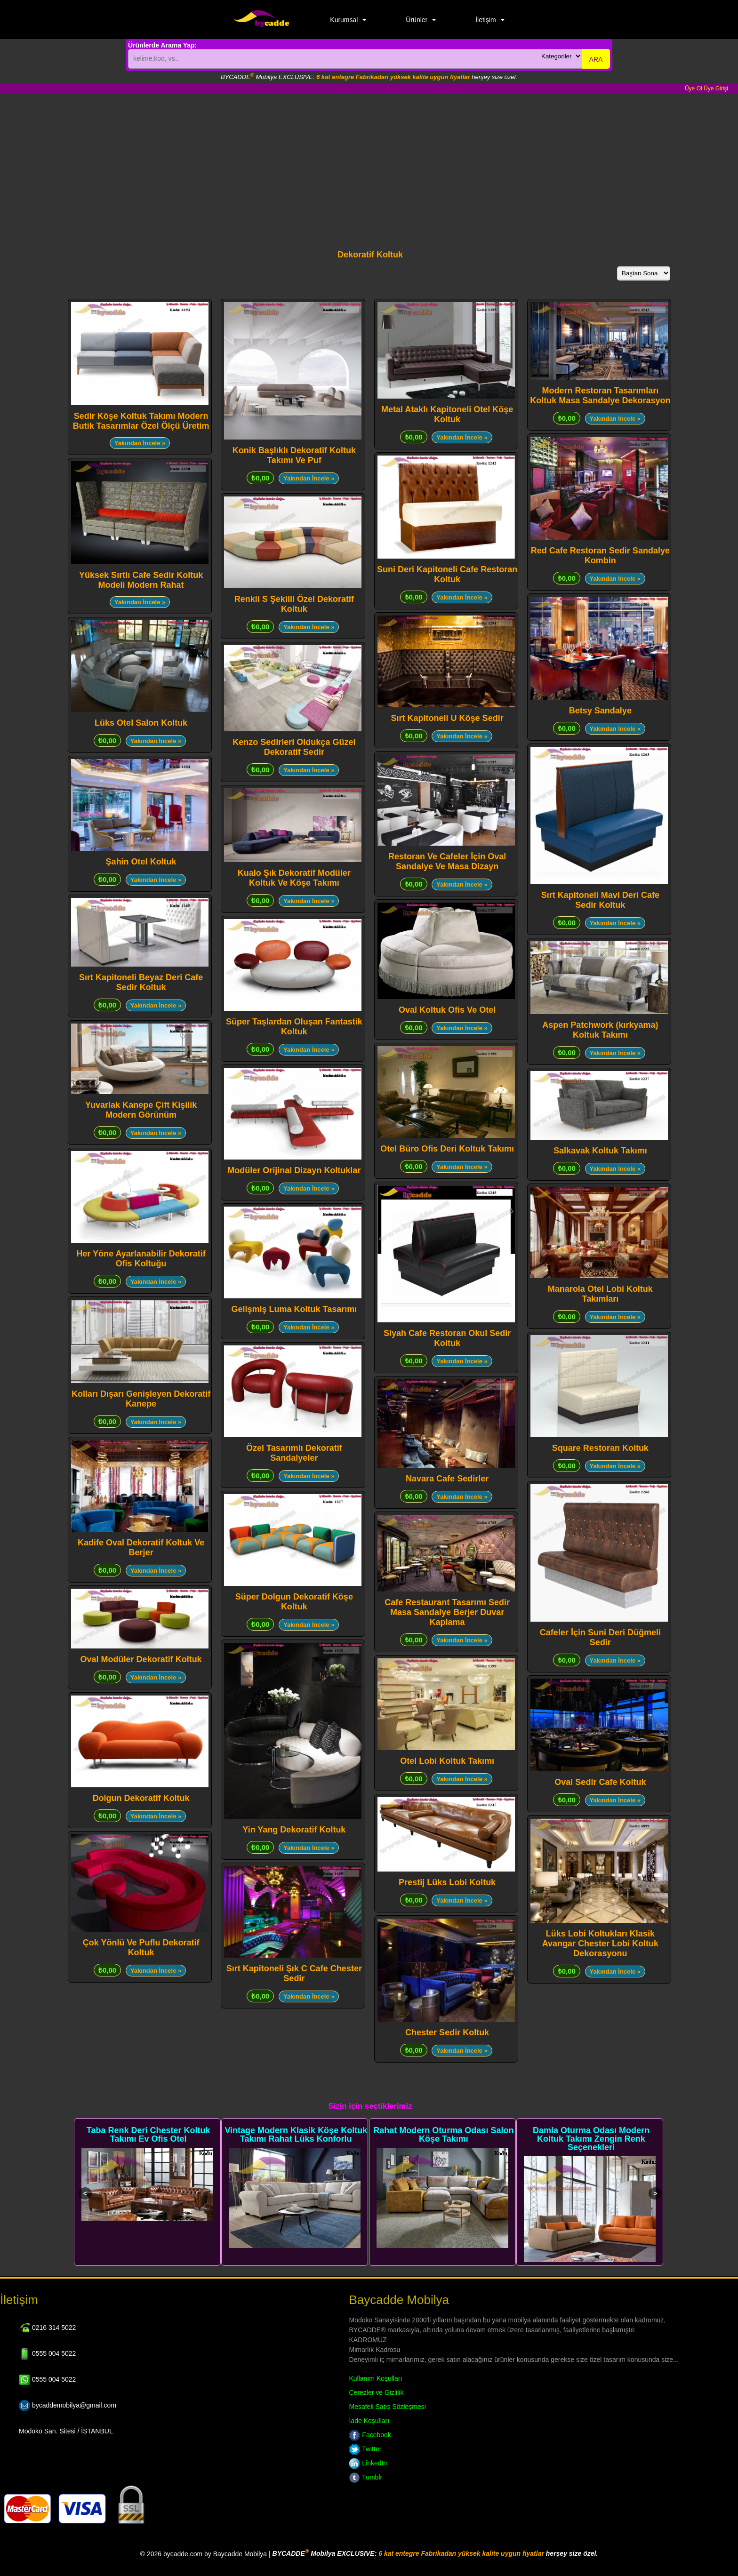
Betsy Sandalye (600, 710)
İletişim (485, 20)
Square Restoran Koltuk (600, 1448)
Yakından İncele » (139, 443)
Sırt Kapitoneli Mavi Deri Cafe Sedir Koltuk (600, 900)
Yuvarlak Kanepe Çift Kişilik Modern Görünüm (141, 1110)
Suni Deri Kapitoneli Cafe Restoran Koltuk (447, 574)
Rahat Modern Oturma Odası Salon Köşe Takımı (443, 2135)
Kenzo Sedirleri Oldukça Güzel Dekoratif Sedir (294, 747)
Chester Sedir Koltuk (447, 2032)
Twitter (365, 2449)
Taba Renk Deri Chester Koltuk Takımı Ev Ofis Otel (148, 2135)
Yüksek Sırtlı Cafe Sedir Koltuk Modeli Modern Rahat (141, 580)
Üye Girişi (716, 88)
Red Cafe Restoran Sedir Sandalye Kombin (600, 555)
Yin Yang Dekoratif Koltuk (293, 1829)
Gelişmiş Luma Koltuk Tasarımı (294, 1309)
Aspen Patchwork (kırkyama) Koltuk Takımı (600, 1030)
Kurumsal (344, 20)
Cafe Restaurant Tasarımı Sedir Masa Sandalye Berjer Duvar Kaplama (447, 1612)
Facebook (370, 2435)
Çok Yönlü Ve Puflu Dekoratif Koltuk (141, 1947)
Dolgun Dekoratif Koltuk (141, 1798)
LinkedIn (368, 2463)
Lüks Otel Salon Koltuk (141, 723)
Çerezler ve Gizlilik (376, 2392)
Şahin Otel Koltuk (141, 861)
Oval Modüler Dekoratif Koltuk (141, 1659)
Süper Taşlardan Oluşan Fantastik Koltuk (294, 1026)
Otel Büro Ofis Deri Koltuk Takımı (447, 1148)
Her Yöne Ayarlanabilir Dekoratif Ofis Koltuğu (140, 1258)
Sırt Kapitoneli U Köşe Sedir (447, 718)
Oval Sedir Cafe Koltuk (600, 1782)
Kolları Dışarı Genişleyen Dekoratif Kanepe (141, 1398)
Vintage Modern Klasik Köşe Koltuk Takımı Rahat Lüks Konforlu (296, 2135)
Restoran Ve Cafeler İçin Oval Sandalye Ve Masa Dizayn (447, 861)
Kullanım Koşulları (375, 2378)
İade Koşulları (369, 2420)
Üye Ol (693, 88)
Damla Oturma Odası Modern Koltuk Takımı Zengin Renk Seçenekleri (591, 2139)
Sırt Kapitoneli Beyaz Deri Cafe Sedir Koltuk (141, 982)
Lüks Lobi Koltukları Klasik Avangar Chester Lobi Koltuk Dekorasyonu (600, 1943)
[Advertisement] (369, 164)
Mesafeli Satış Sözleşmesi (387, 2406)
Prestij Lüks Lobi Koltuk (447, 1882)
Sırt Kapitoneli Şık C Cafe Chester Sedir (294, 1973)
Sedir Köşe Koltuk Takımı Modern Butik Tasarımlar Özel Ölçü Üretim (141, 421)
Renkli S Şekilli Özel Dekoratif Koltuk (294, 604)
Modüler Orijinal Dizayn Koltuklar (294, 1170)
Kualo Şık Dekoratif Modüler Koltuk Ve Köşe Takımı (294, 878)
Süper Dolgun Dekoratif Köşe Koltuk (294, 1601)
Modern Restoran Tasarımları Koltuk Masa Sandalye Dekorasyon (600, 395)
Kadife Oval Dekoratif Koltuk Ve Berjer (141, 1547)
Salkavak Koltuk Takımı (600, 1150)
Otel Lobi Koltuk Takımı (447, 1761)
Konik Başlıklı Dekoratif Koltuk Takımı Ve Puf (294, 455)
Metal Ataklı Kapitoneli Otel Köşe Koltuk (447, 414)
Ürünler (416, 20)
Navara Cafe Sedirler (447, 1478)
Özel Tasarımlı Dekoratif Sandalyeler (294, 1453)
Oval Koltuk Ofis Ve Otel (447, 1010)
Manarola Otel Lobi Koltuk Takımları (600, 1294)
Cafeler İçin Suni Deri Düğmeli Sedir (600, 1637)
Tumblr (365, 2477)
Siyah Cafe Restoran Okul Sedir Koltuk (447, 1338)
